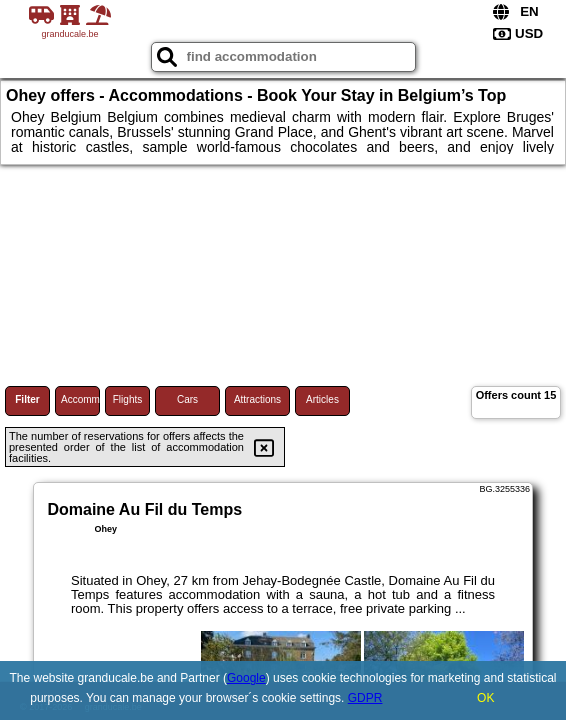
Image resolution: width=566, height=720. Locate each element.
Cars (187, 399)
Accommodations (80, 399)
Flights (127, 399)
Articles (322, 399)
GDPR (365, 698)
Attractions (257, 399)
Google (246, 678)
